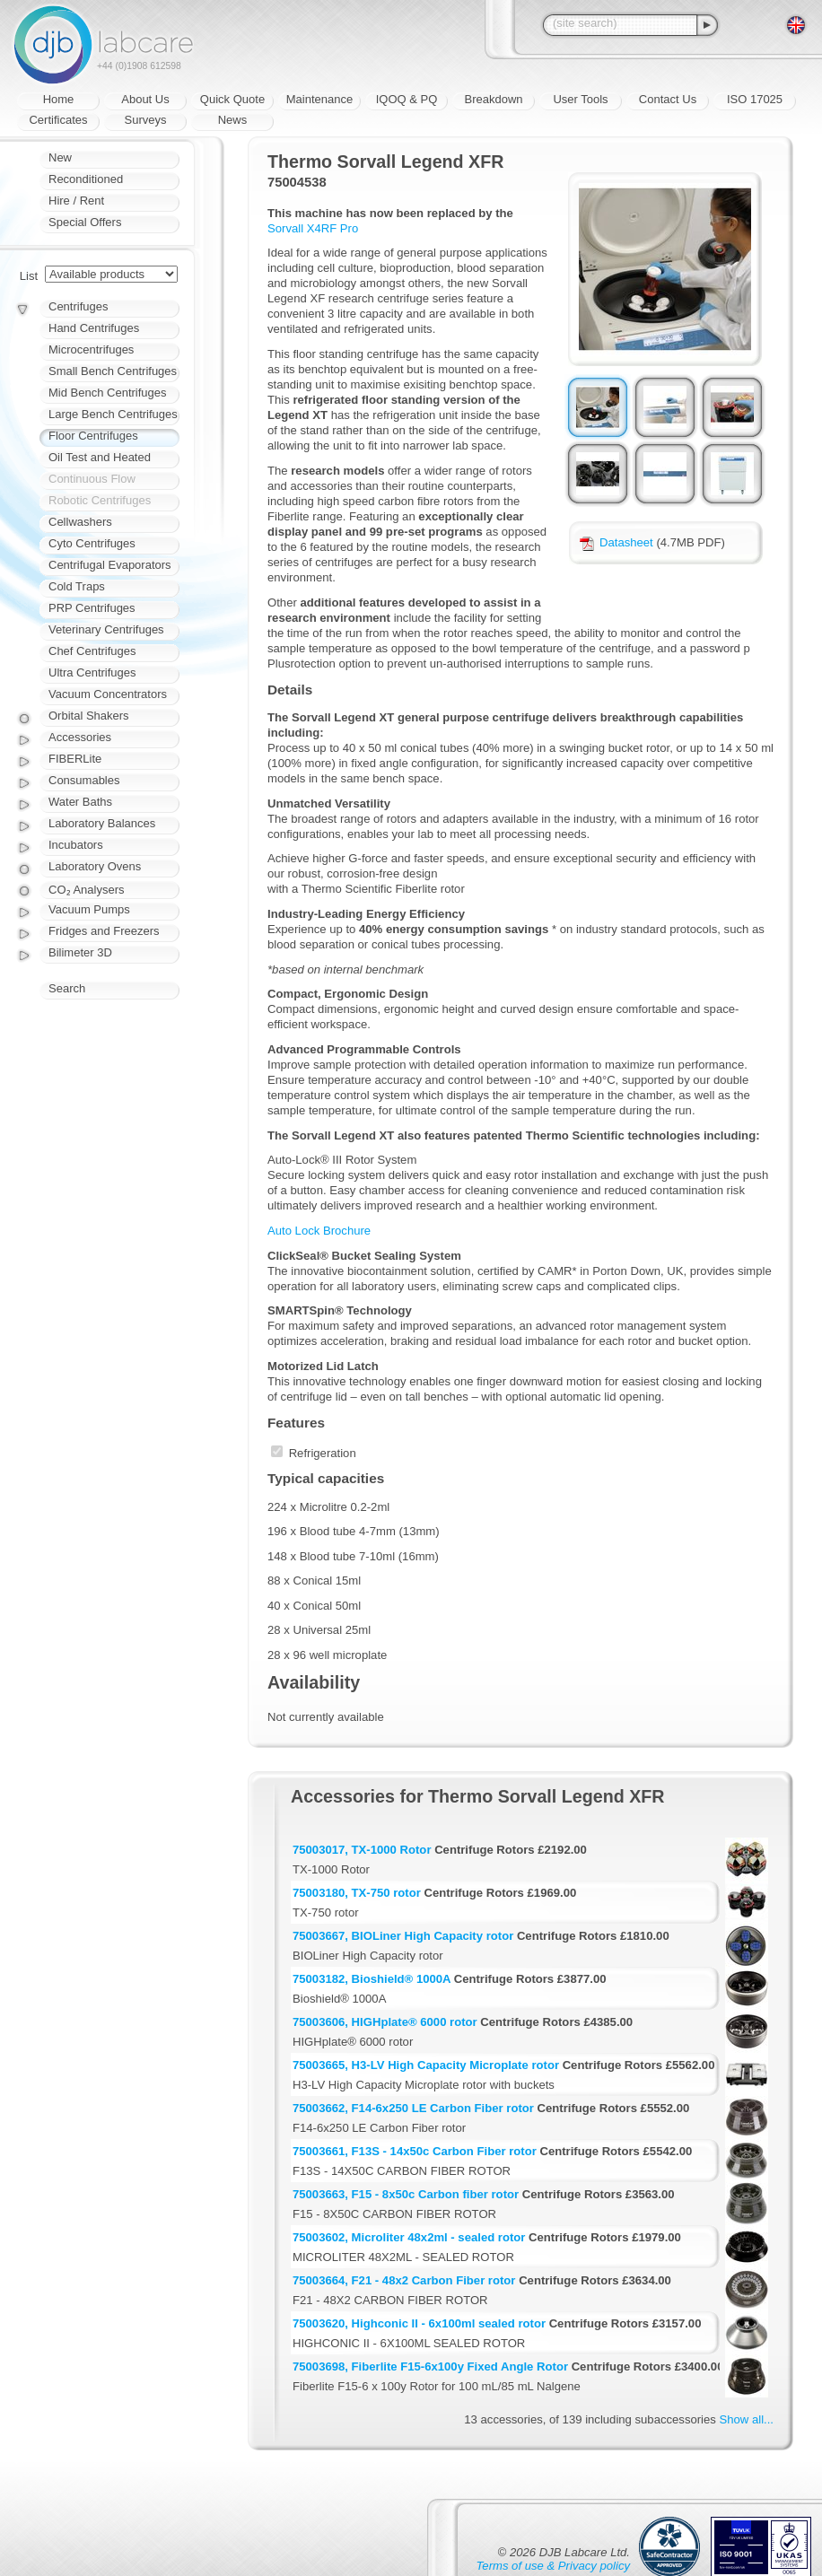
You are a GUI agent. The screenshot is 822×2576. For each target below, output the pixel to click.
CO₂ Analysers (86, 889)
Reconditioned (85, 179)
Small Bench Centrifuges (112, 371)
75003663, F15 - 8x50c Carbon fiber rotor (406, 2194)
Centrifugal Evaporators (109, 565)
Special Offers (84, 222)
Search (66, 988)
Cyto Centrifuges (92, 543)
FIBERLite (74, 758)
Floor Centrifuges (93, 435)
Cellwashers (80, 521)
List (29, 276)
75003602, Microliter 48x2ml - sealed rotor (409, 2237)
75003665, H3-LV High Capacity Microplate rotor (426, 2065)
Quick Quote (232, 99)
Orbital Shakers (88, 715)
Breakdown (493, 99)
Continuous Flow (92, 478)
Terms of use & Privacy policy (553, 2565)
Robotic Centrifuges (99, 500)
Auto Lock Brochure (319, 1230)
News (233, 120)
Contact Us (667, 99)
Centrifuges (78, 306)
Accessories (79, 737)
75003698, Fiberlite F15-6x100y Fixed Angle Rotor (430, 2366)
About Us (145, 99)
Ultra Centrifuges (92, 672)
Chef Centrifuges (92, 651)
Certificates (58, 120)
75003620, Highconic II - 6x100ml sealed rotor (419, 2323)
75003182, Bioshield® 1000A (371, 1979)
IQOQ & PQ (407, 99)
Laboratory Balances (101, 823)
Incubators (75, 844)
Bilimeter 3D (80, 952)
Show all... (747, 2419)
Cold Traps (76, 586)
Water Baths (80, 801)
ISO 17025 (755, 99)
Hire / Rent (76, 200)
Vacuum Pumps (89, 909)
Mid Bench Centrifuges (107, 392)
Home (58, 99)
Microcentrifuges (91, 349)
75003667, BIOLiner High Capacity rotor (403, 1936)
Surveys (146, 120)
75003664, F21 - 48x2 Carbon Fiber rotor (404, 2280)
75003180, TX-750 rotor (357, 1892)
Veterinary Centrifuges (106, 629)
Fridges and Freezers (104, 931)
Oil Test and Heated (99, 457)
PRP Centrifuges (92, 608)
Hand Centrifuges (93, 328)
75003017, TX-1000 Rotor (362, 1849)
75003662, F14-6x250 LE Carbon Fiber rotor (413, 2108)
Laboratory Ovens (94, 866)
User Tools (580, 99)
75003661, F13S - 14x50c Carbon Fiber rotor (415, 2151)
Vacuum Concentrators (107, 694)
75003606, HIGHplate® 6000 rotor (385, 2022)
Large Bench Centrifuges (113, 414)
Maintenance (319, 99)
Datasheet (616, 542)
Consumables (84, 780)
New (60, 157)
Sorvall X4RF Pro (312, 228)
